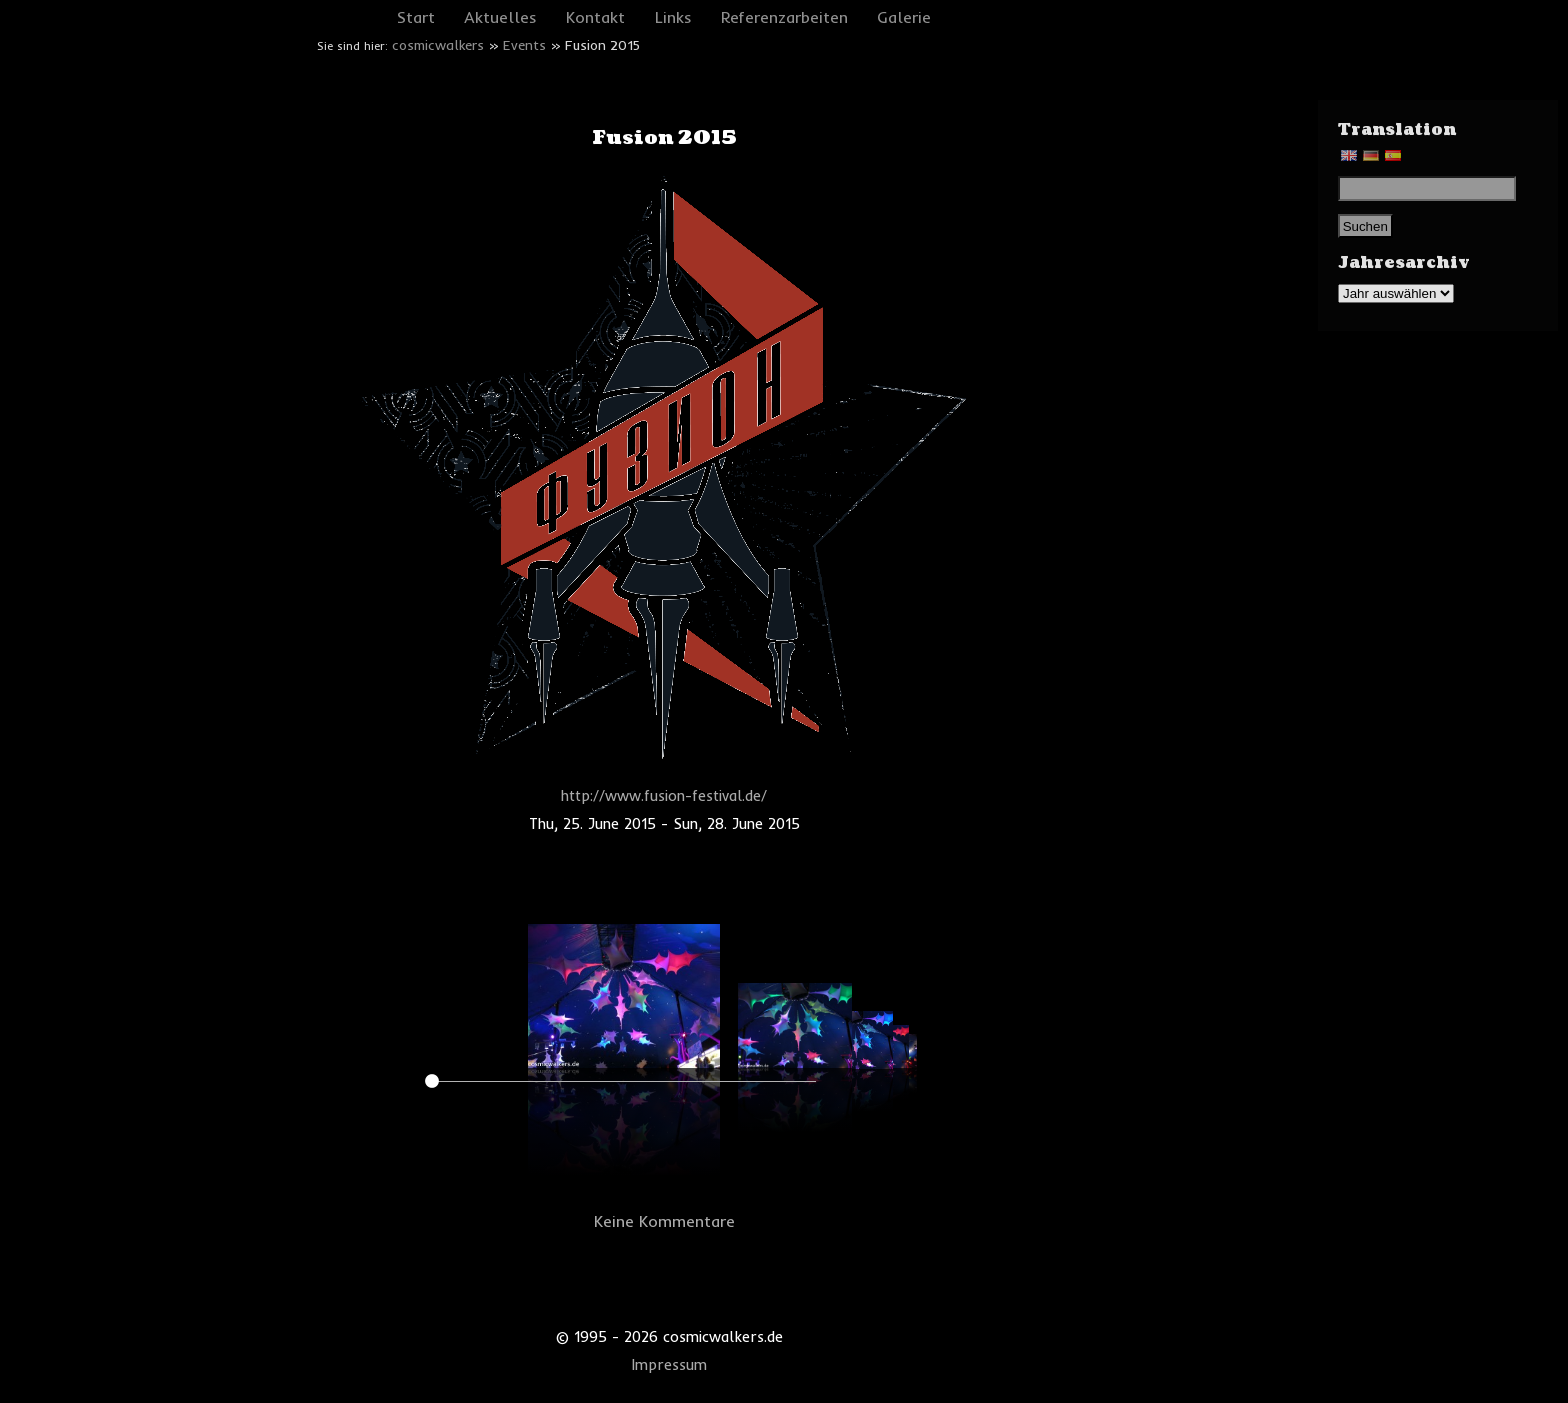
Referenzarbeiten (784, 17)
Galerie (904, 17)
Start (416, 17)
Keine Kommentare (664, 1221)
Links (673, 17)
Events (524, 45)
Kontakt (595, 17)
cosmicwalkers (438, 45)
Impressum (669, 1365)
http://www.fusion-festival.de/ (664, 796)
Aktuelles (500, 17)
